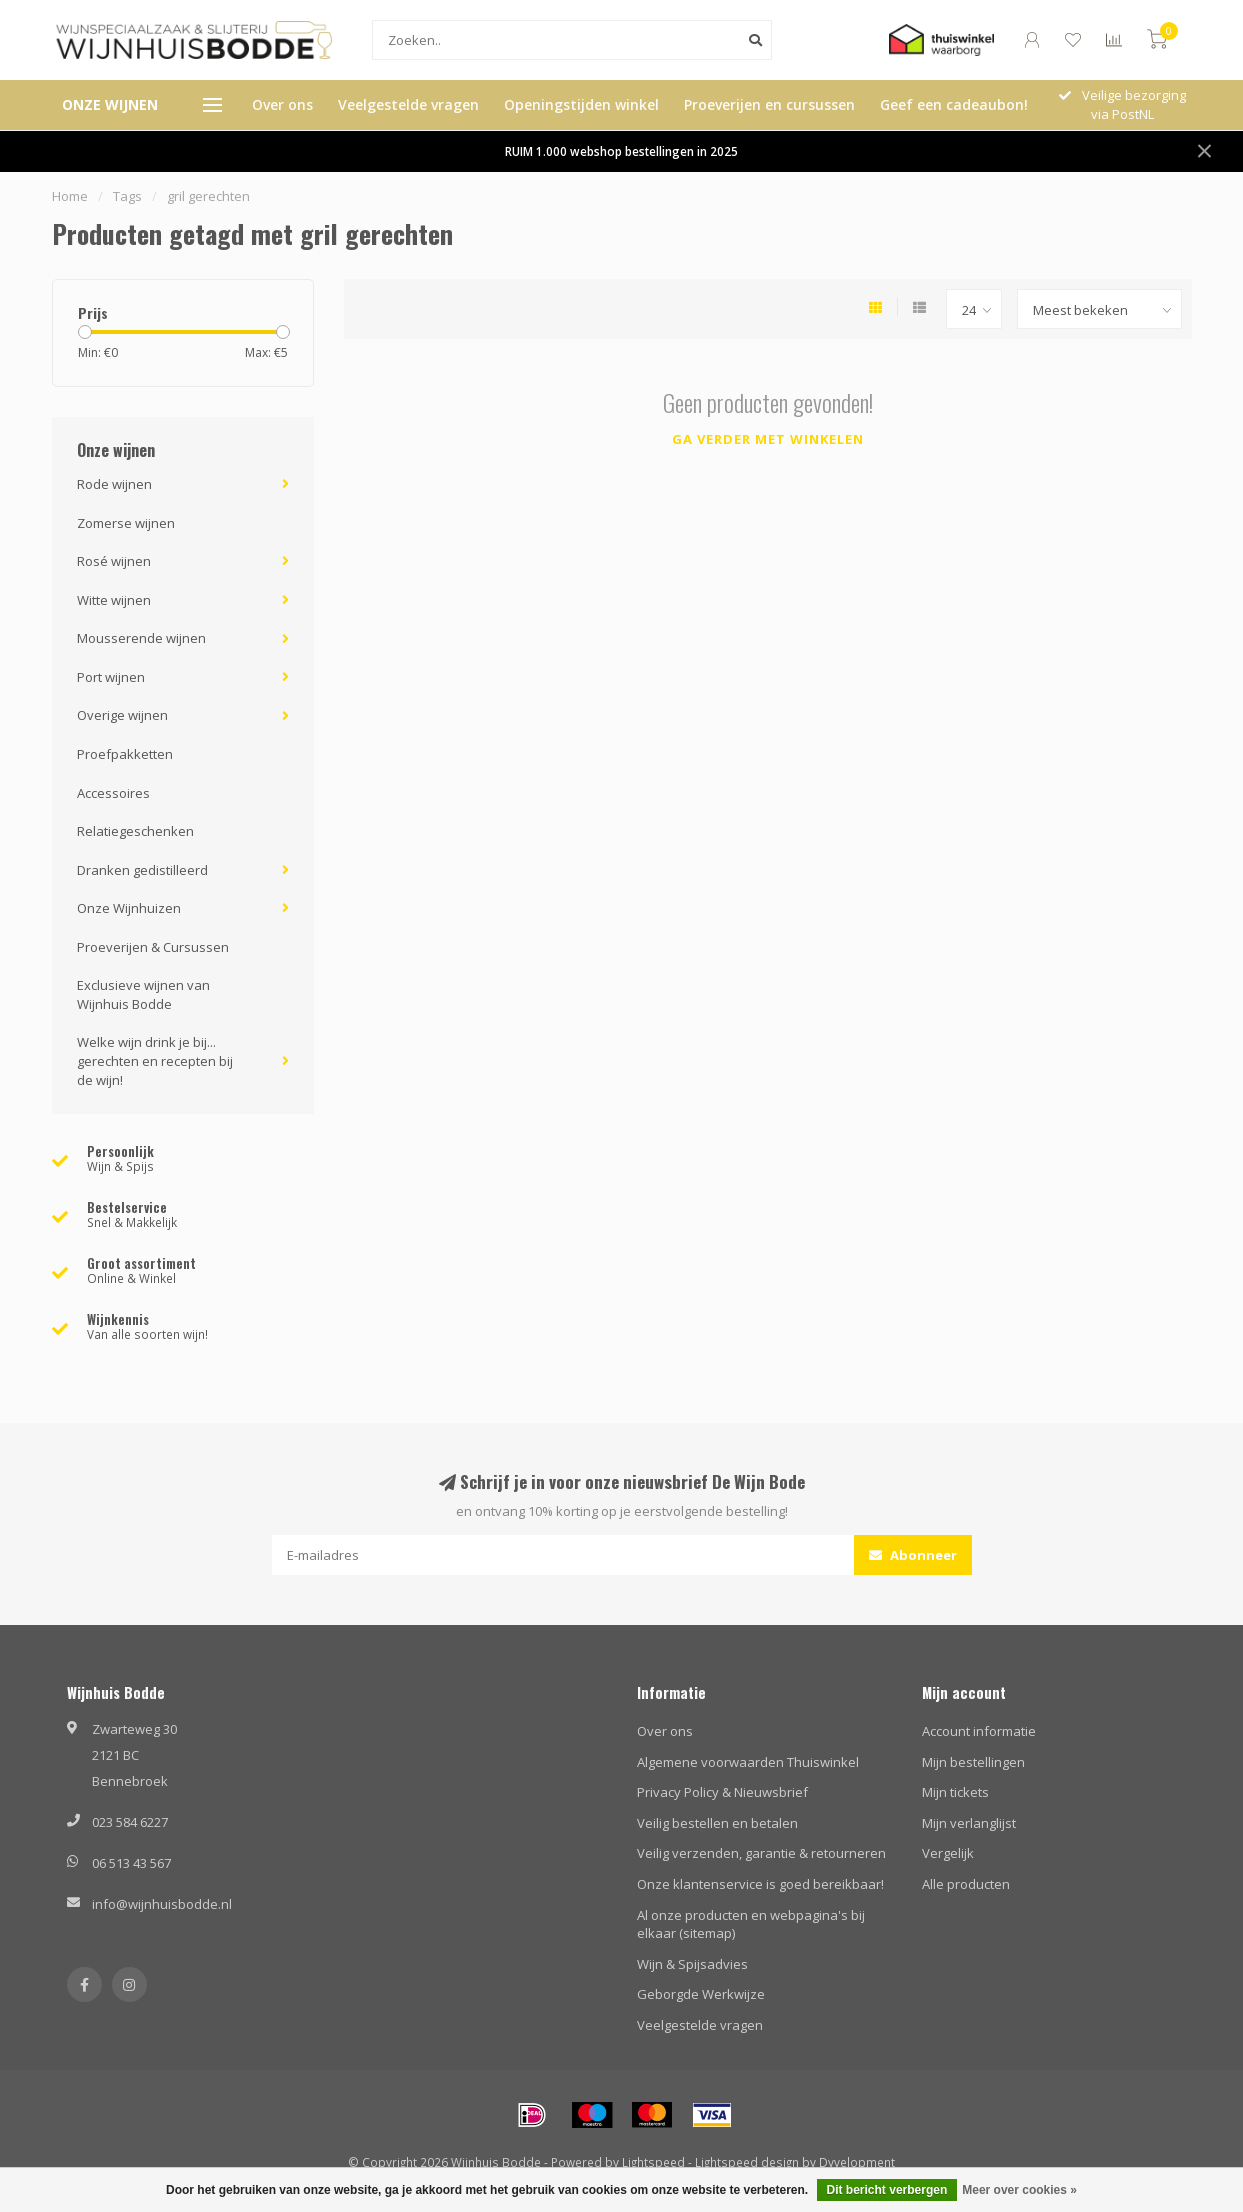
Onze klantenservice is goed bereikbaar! (760, 1884)
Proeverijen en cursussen (769, 104)
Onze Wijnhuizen (129, 908)
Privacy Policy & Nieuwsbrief (722, 1792)
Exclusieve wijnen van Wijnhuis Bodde (143, 994)
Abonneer (913, 1555)
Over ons (282, 104)
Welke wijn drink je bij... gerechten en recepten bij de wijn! (155, 1060)
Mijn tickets (955, 1792)
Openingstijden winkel (581, 104)
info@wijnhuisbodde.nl (162, 1904)
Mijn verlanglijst (969, 1823)
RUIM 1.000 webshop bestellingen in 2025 (621, 151)
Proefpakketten (125, 754)
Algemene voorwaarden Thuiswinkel (748, 1762)
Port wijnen (111, 677)
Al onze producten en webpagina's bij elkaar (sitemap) (751, 1924)
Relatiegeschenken (135, 831)
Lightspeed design (747, 2162)
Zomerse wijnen (126, 523)
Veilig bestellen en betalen (717, 1823)
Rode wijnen (114, 484)
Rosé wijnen (114, 561)
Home (70, 196)
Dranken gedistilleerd (142, 870)
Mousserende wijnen (141, 638)
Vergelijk (948, 1853)
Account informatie (979, 1731)
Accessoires (113, 793)
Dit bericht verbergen (887, 2190)
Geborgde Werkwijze (701, 1994)
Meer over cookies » (1019, 2190)
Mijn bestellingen (973, 1762)
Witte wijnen (114, 600)
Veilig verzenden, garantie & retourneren (761, 1853)
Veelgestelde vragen (408, 104)
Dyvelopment (857, 2162)
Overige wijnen (122, 715)
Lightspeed (653, 2162)
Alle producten (966, 1884)
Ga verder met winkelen (768, 439)
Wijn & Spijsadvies (692, 1964)
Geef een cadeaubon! (954, 104)
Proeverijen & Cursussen (153, 947)
